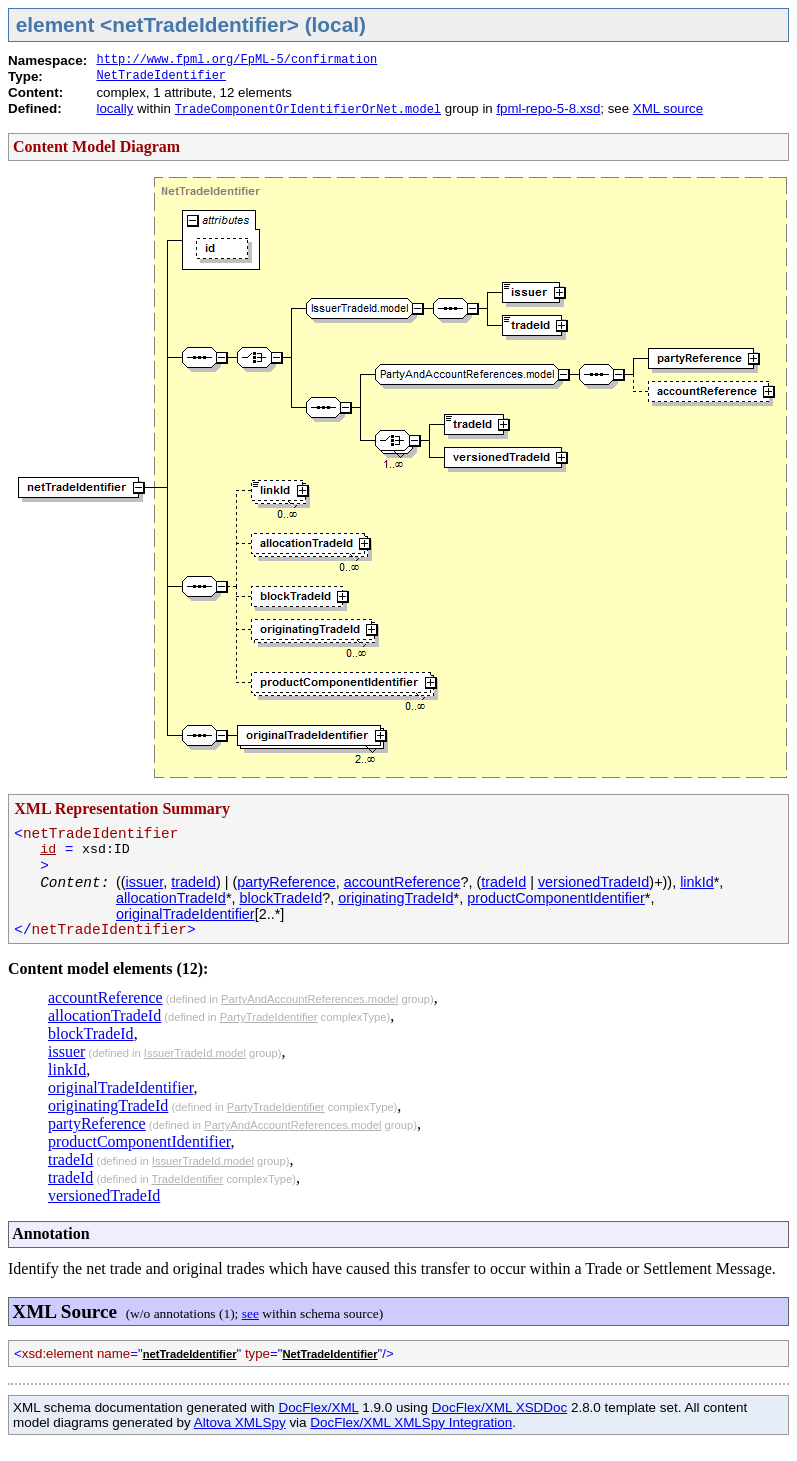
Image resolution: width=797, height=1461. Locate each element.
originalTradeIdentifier (185, 914)
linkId (697, 882)
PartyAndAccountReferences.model (309, 999)
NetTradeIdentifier (161, 76)
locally (114, 108)
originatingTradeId (395, 898)
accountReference (402, 882)
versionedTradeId (593, 882)
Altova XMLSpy (240, 1422)
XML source (668, 108)
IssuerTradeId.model (195, 1053)
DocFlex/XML (318, 1407)
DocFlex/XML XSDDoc (499, 1407)
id (48, 849)
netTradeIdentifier (190, 1354)
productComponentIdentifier (556, 898)
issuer (145, 882)
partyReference (286, 882)
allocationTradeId (171, 898)
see (250, 1313)
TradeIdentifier (188, 1179)
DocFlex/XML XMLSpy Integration (411, 1422)
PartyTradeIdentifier (269, 1017)
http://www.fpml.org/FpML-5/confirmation (236, 60)
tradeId (193, 882)
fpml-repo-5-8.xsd (548, 108)
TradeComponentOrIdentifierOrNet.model (308, 110)
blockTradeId (280, 898)
